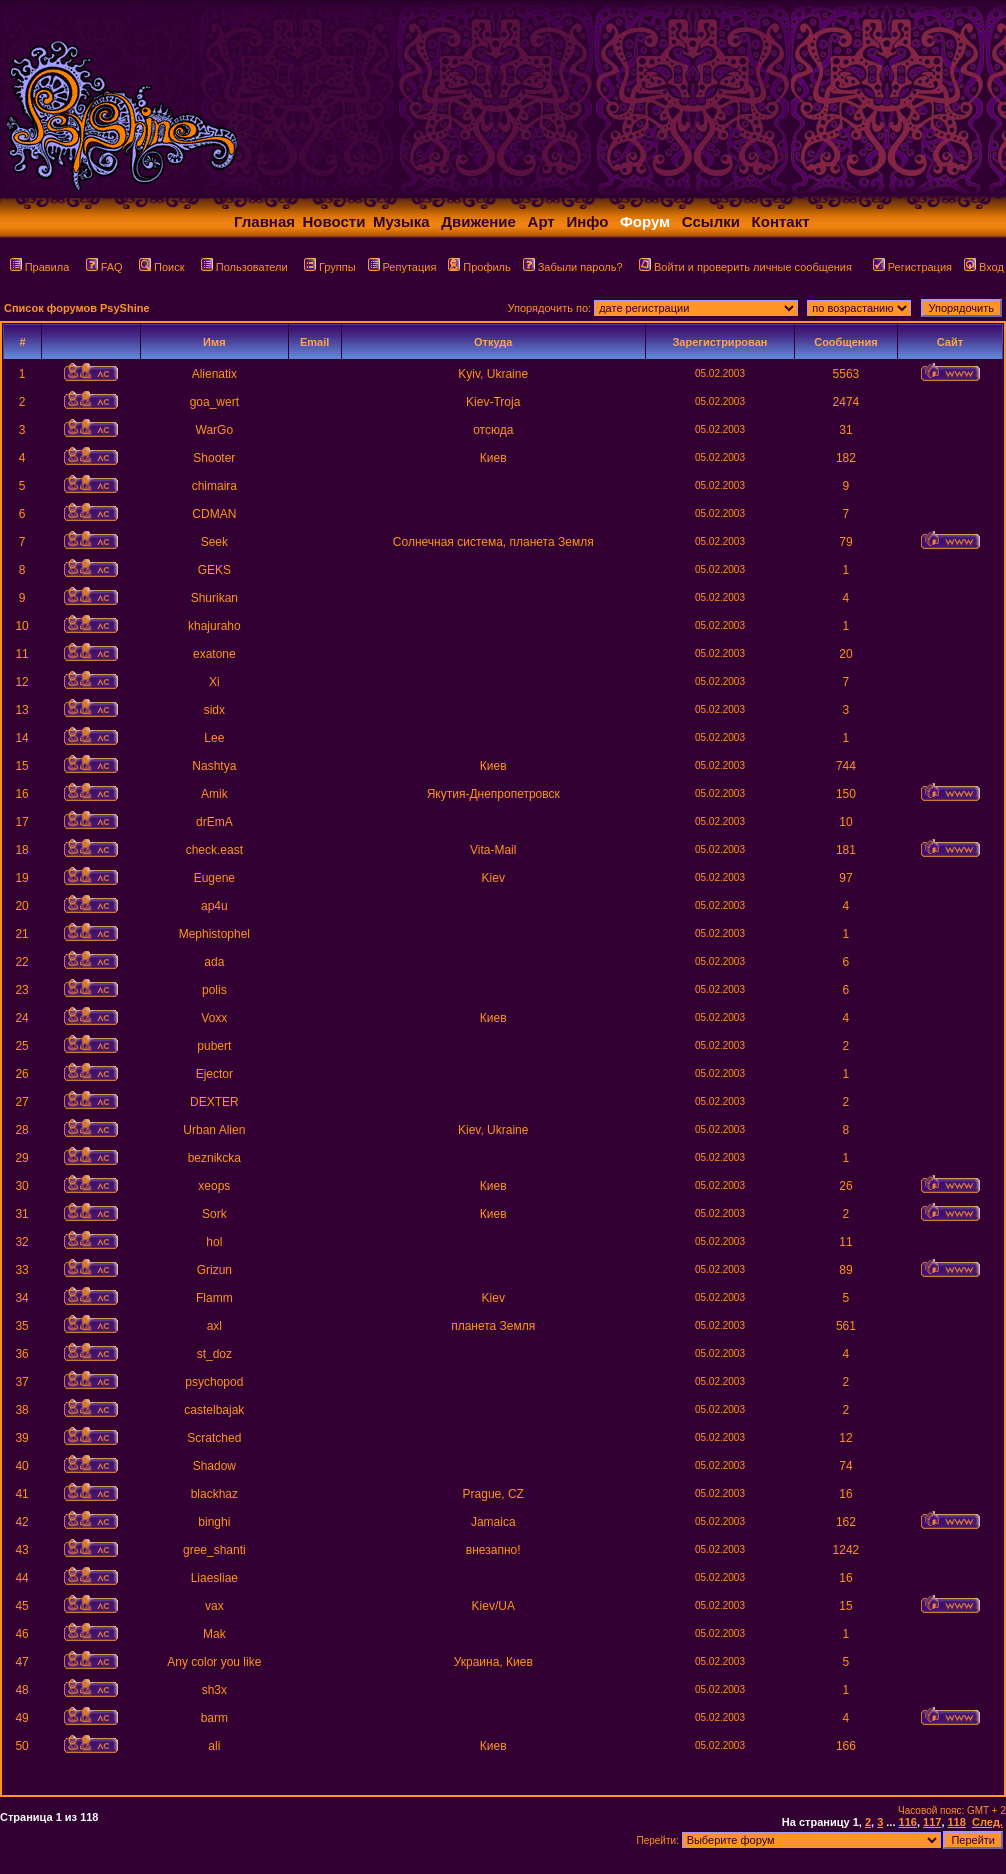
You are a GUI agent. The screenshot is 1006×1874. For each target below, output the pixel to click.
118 (957, 1822)
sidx (214, 710)
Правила (40, 267)
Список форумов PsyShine (77, 308)
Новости (334, 221)
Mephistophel (214, 934)
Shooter (214, 458)
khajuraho (214, 626)
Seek (214, 542)
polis (214, 990)
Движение (478, 221)
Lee (214, 738)
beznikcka (214, 1158)
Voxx (214, 1018)
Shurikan (214, 598)
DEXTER (214, 1102)
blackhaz (214, 1494)
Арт (541, 221)
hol (214, 1242)
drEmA (214, 822)
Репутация (402, 267)
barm (214, 1718)
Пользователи (244, 267)
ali (214, 1746)
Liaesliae (214, 1578)
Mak (214, 1634)
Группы (330, 267)
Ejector (214, 1074)
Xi (214, 682)
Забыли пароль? (573, 267)
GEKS (214, 570)
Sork (214, 1214)
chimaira (214, 486)
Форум (645, 221)
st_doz (214, 1354)
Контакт (781, 221)
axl (214, 1326)
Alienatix (214, 374)
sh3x (214, 1690)
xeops (214, 1186)
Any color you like (214, 1662)
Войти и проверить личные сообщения (745, 267)
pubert (214, 1046)
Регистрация (912, 267)
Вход (984, 267)
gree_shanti (214, 1550)
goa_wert (214, 402)
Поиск (161, 267)
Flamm (214, 1298)
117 (932, 1822)
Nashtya (214, 766)
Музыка (401, 221)
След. (987, 1822)
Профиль (479, 267)
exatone (214, 654)
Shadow (214, 1466)
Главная (264, 221)
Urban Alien (214, 1130)
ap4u (214, 906)
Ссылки (711, 221)
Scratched (214, 1438)
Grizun (214, 1270)
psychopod (214, 1382)
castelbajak (214, 1410)
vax (214, 1606)
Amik (214, 794)
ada (214, 962)
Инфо (587, 221)
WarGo (215, 430)
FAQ (104, 267)
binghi (214, 1522)
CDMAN (214, 514)
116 (908, 1822)
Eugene (214, 878)
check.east (214, 850)
